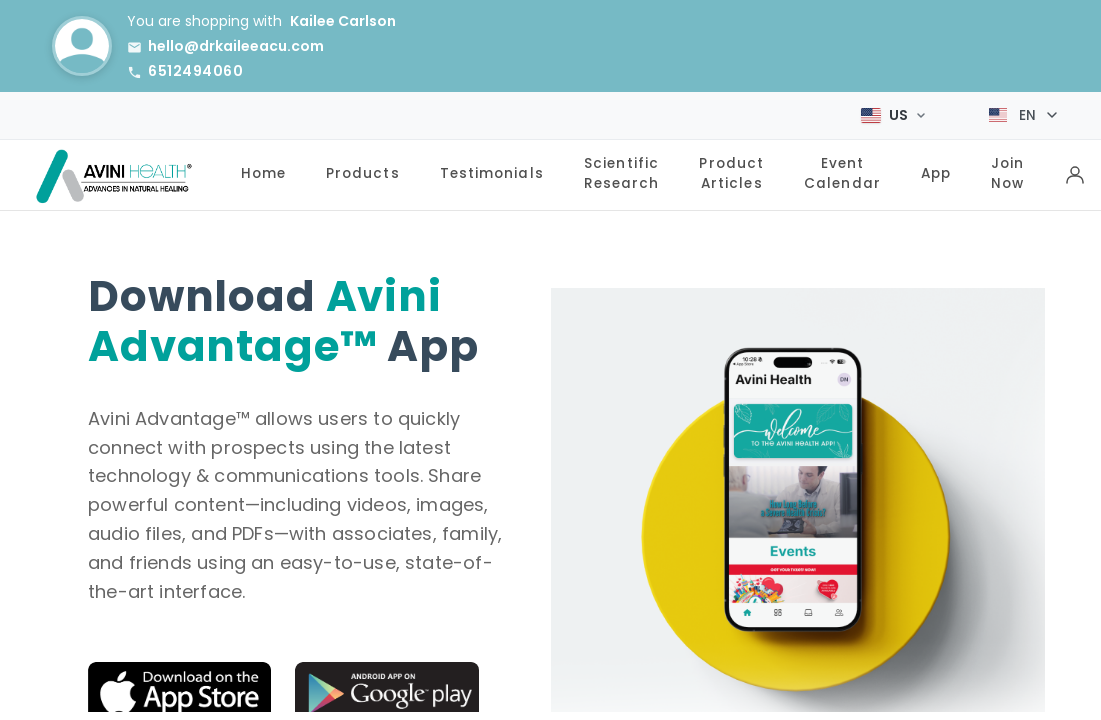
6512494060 (195, 71)
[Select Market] (893, 114)
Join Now (1007, 171)
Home (263, 172)
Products (363, 172)
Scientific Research (622, 171)
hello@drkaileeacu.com (236, 46)
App (936, 172)
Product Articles (731, 171)
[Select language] (1023, 115)
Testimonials (492, 172)
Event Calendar (842, 171)
